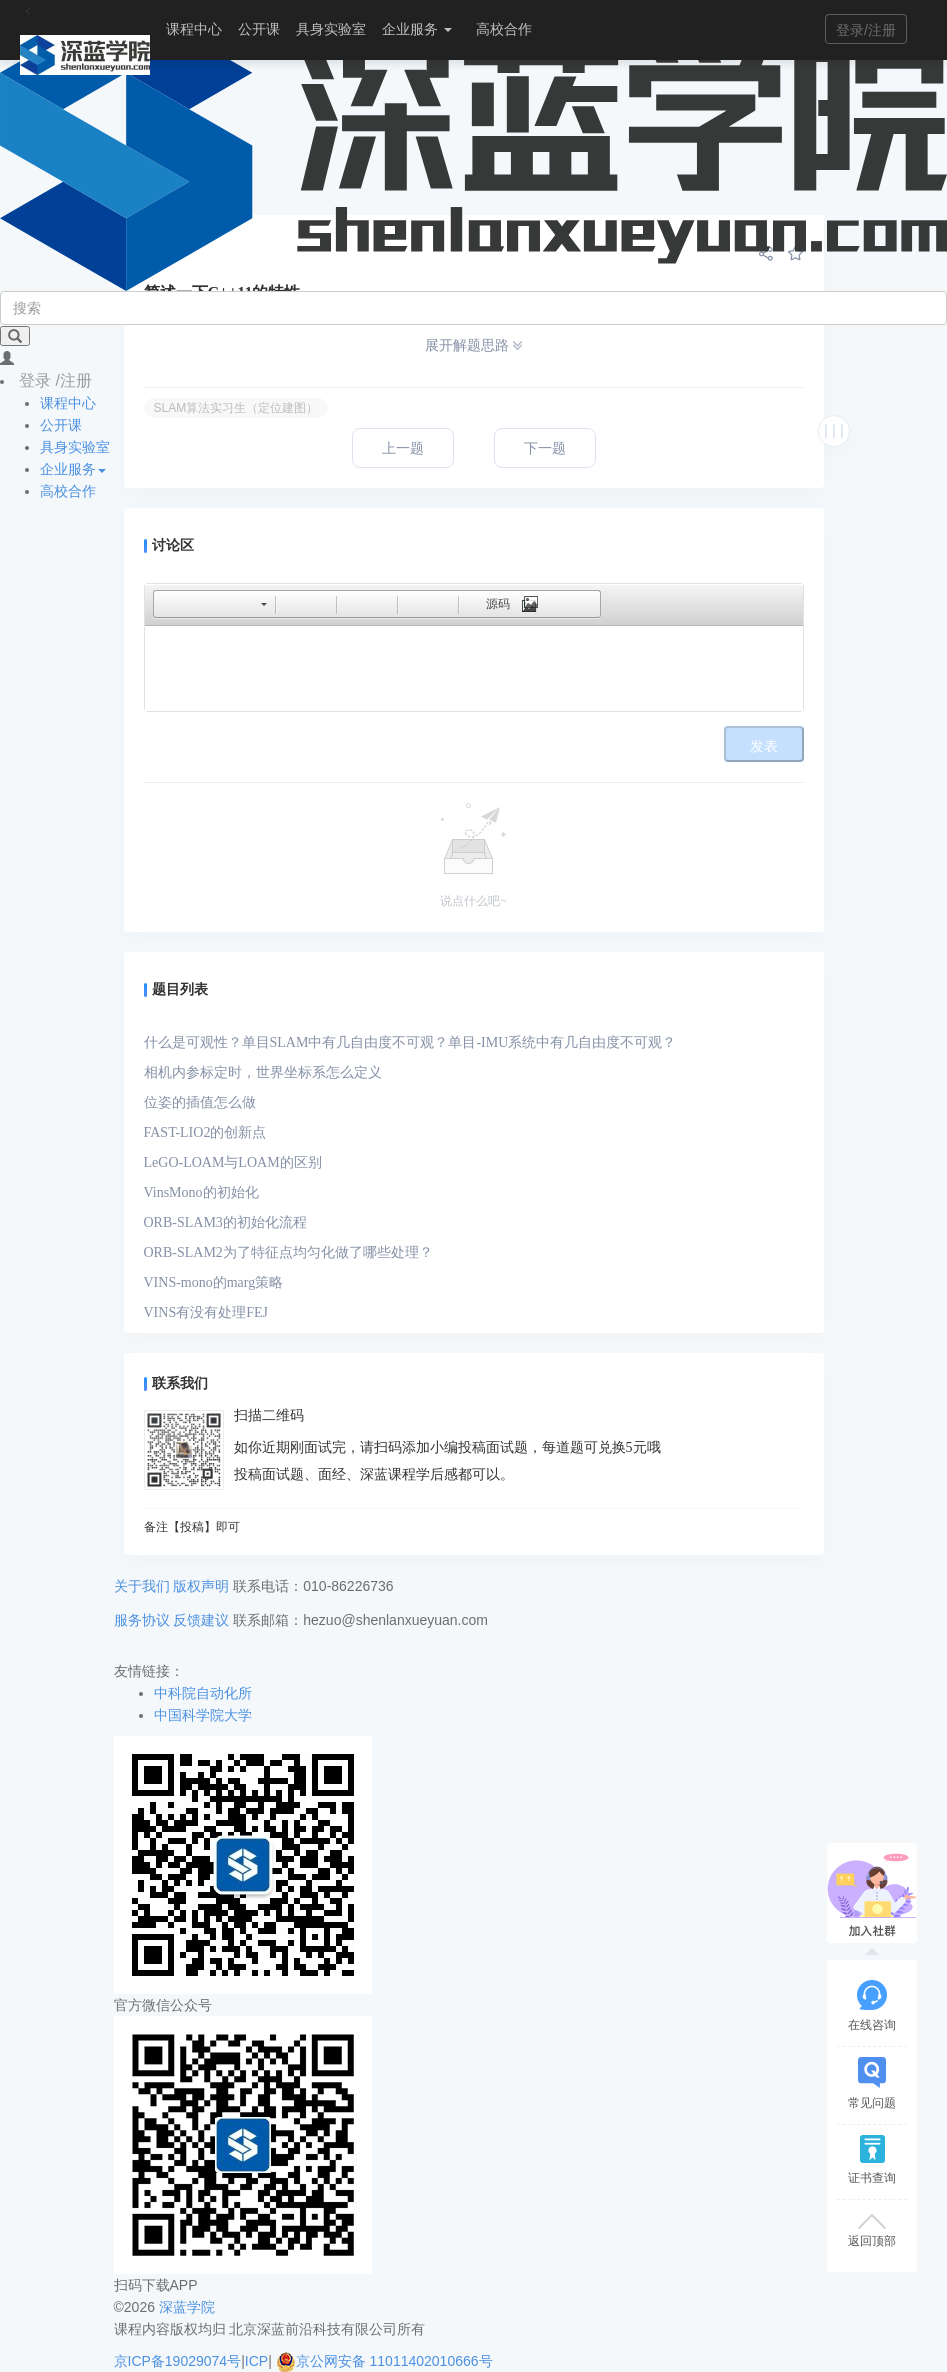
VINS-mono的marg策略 (214, 1282)
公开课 (259, 29)
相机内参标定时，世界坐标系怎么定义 (263, 1072)
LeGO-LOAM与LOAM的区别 (233, 1162)
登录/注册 (866, 30)
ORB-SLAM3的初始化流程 (225, 1222)
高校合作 (504, 29)
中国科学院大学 (203, 1715)
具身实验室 (331, 29)
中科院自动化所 (203, 1693)
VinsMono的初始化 (201, 1192)
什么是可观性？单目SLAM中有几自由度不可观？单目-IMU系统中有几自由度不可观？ (410, 1042)
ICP (256, 2361)
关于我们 (142, 1586)
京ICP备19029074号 (178, 2361)
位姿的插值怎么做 (200, 1102)
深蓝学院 (187, 2307)
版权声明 (201, 1586)
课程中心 (194, 29)
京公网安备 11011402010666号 (384, 2361)
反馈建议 (201, 1620)
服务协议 (142, 1620)
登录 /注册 (55, 380)
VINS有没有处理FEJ (206, 1312)
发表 (764, 746)
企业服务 (417, 29)
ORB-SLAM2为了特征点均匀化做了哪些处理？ (288, 1252)
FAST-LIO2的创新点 (205, 1132)
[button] (168, 604)
